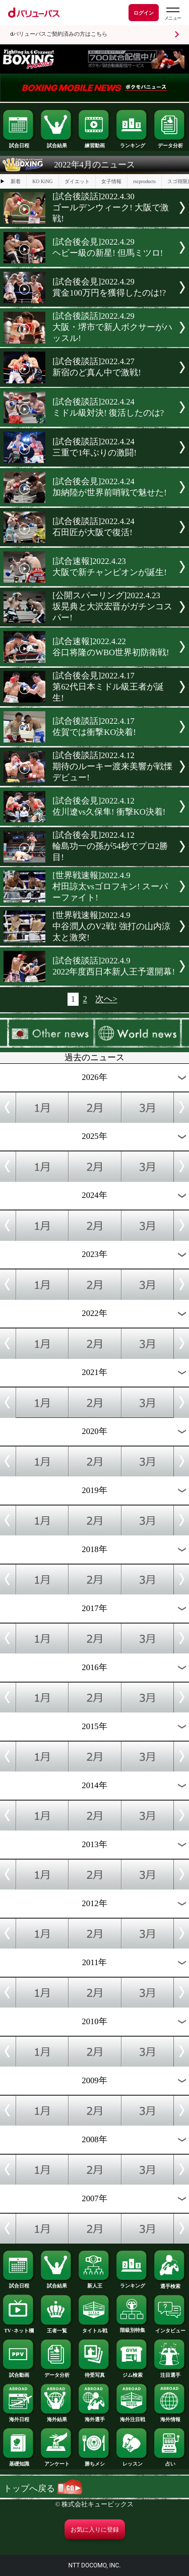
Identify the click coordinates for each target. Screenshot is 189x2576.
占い (170, 2461)
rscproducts (144, 181)
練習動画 (94, 143)
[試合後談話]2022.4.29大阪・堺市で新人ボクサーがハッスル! (112, 327)
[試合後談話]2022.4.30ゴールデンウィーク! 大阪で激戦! (110, 207)
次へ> (106, 999)
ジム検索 (132, 2373)
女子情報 (111, 181)
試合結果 (56, 143)
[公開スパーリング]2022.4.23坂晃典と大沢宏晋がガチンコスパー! (112, 606)
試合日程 (19, 143)
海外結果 (56, 2417)
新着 (16, 181)
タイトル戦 (94, 2328)
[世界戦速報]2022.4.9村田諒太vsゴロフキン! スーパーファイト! (110, 886)
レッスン (132, 2461)
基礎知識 (19, 2461)
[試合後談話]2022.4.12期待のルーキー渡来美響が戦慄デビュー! (112, 766)
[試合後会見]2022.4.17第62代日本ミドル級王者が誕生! (108, 687)
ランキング (132, 143)
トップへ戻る (43, 2488)
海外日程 (19, 2417)
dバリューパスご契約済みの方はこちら (58, 34)
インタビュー (170, 2328)
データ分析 (170, 143)
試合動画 (19, 2373)
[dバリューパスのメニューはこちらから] (172, 14)
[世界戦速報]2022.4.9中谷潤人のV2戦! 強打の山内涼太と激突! (111, 926)
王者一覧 (56, 2328)
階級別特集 (132, 2328)
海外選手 (94, 2417)
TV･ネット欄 (19, 2328)
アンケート (56, 2461)
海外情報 (170, 2417)
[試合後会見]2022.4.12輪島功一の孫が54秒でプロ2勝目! (110, 846)
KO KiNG (42, 181)
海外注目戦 (132, 2417)
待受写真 (94, 2373)
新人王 (94, 2283)
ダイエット (77, 181)
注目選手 (170, 2373)
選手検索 (170, 2284)
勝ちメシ (94, 2461)
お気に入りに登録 (95, 2529)
